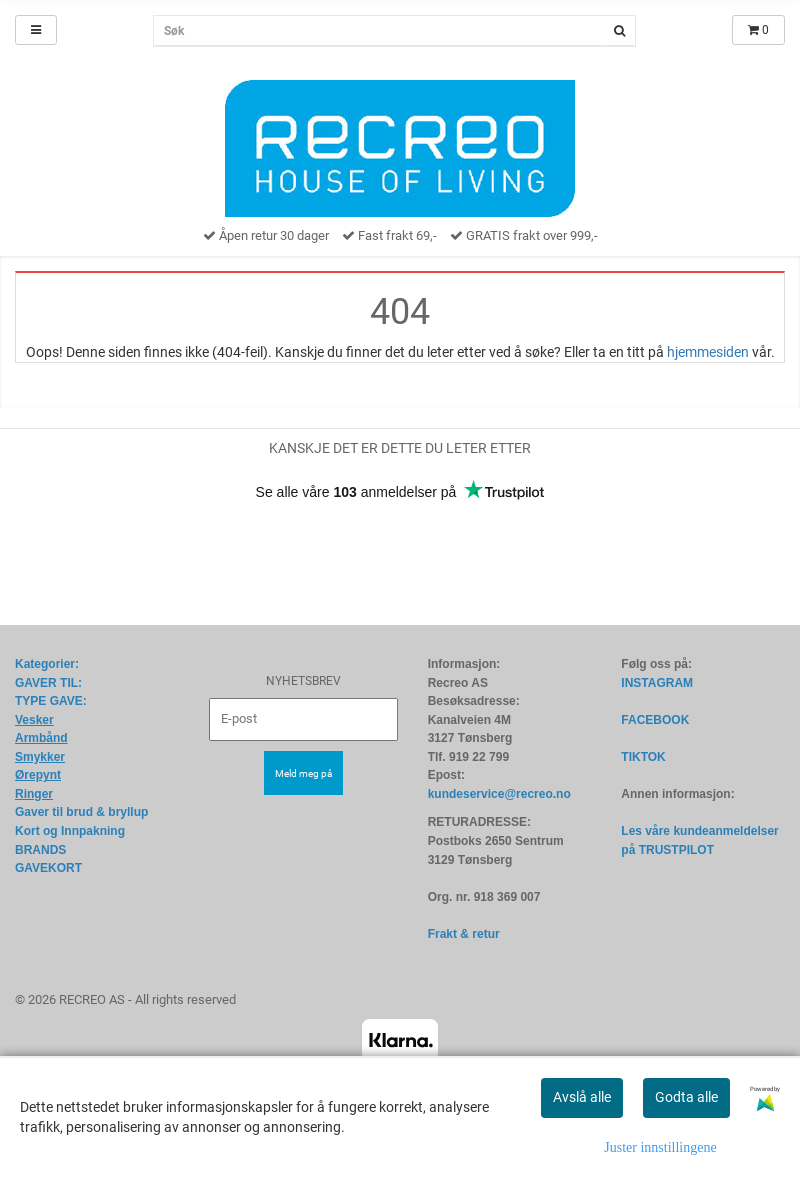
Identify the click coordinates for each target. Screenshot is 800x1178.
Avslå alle (582, 1097)
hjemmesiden (708, 352)
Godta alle (686, 1097)
